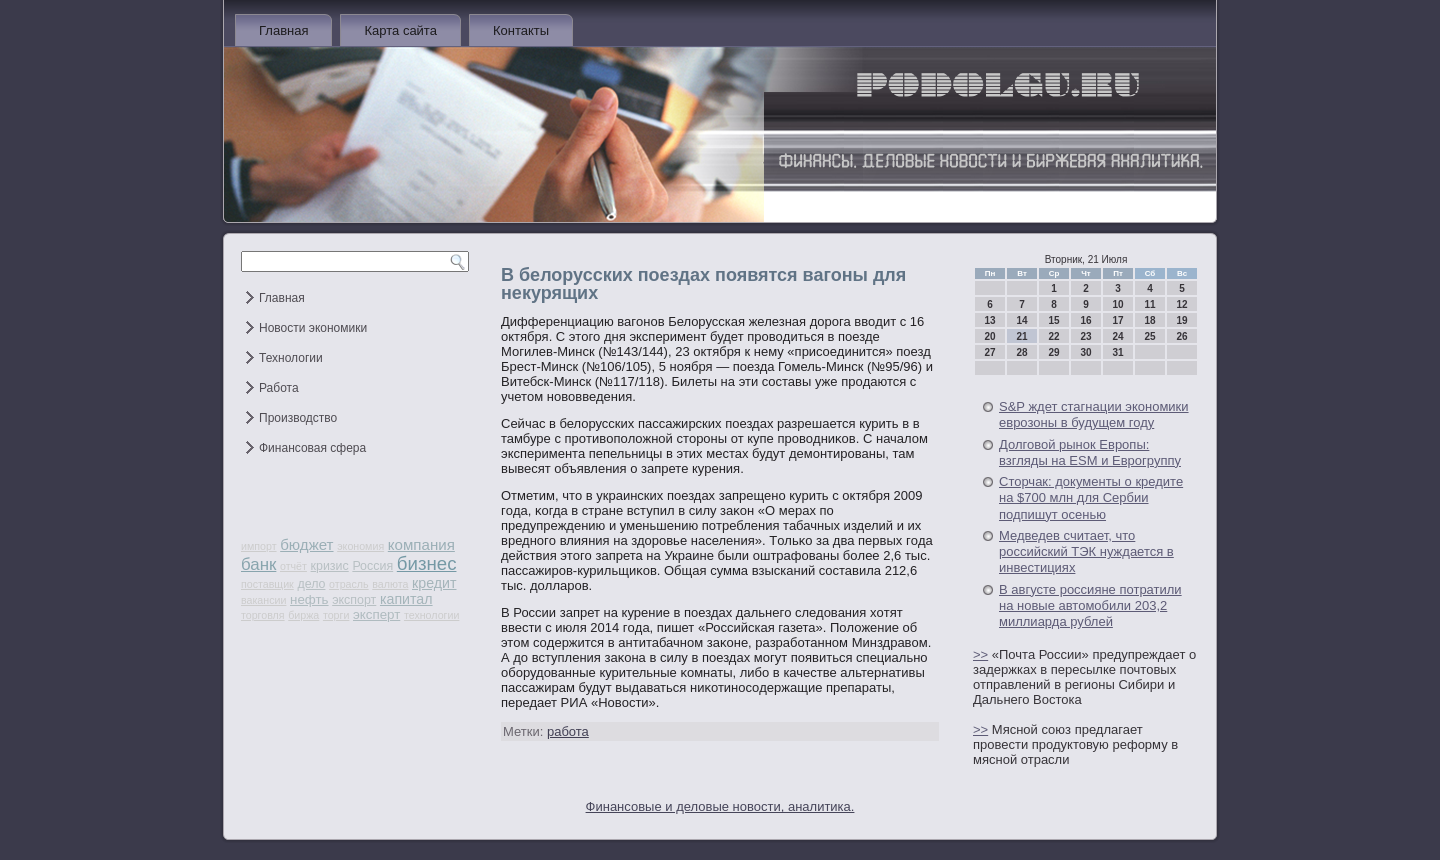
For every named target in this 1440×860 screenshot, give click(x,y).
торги (336, 615)
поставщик (267, 584)
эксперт (376, 614)
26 (1181, 336)
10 (1117, 304)
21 (1021, 336)
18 (1149, 320)
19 (1181, 320)
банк (258, 564)
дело (311, 584)
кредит (434, 583)
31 (1117, 352)
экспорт (354, 600)
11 (1149, 304)
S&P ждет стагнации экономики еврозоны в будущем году (1094, 414)
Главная (283, 30)
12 (1181, 304)
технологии (431, 615)
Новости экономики (313, 328)
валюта (390, 584)
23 (1085, 336)
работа (568, 731)
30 (1085, 352)
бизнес (427, 563)
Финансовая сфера (312, 448)
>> (980, 654)
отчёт (293, 566)
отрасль (349, 584)
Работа (279, 388)
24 (1117, 336)
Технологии (291, 358)
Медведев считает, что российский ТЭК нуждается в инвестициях (1086, 552)
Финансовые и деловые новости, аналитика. (720, 806)
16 (1085, 320)
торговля (263, 615)
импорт (259, 546)
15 (1053, 320)
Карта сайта (400, 30)
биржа (303, 615)
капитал (406, 599)
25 (1149, 336)
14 (1021, 320)
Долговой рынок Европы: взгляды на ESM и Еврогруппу (1090, 452)
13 (989, 320)
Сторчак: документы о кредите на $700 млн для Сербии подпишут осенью (1091, 498)
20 (989, 336)
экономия (360, 546)
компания (421, 544)
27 (989, 352)
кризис (330, 566)
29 (1053, 352)
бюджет (306, 544)
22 (1053, 336)
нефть (309, 599)
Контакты (521, 30)
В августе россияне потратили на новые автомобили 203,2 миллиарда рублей (1090, 606)
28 (1021, 352)
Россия (372, 566)
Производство (298, 418)
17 (1117, 320)
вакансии (263, 600)
